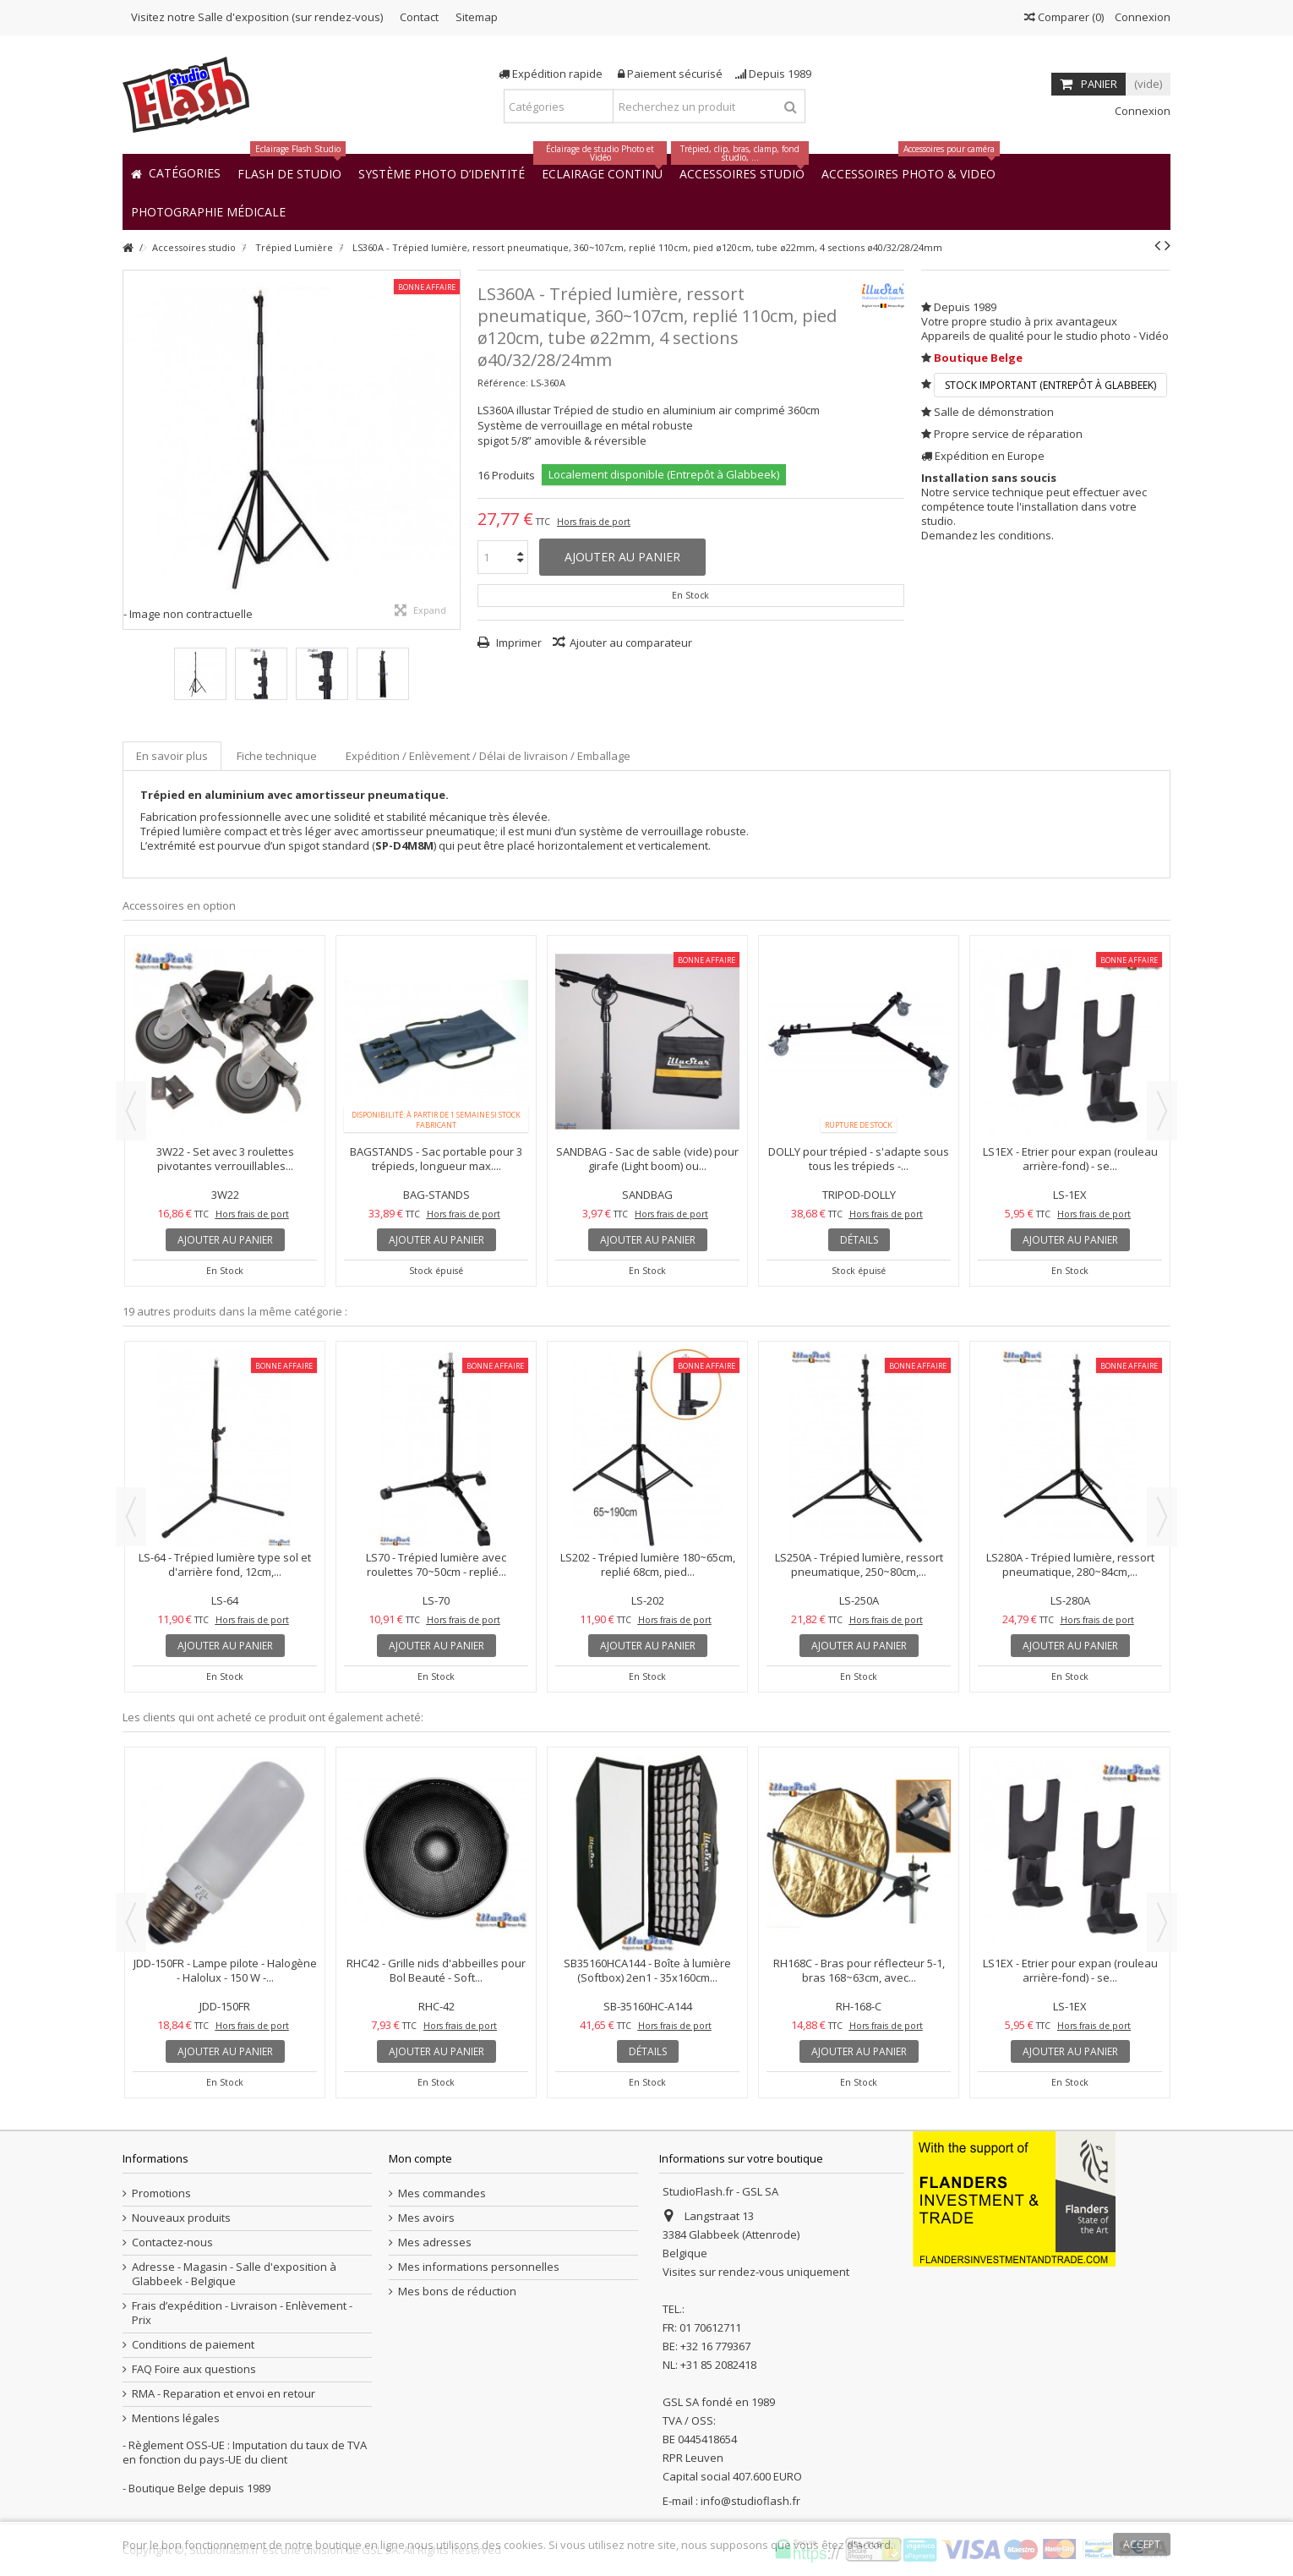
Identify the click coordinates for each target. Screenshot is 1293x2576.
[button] (208, 211)
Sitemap (477, 17)
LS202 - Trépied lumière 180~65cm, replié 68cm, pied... (647, 1564)
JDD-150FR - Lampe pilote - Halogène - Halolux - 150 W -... (225, 1970)
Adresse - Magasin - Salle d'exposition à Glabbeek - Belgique (234, 2274)
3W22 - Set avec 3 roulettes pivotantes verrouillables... (225, 1158)
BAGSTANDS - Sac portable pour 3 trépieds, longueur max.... (436, 1158)
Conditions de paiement (193, 2345)
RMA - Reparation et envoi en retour (223, 2394)
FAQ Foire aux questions (194, 2369)
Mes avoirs (426, 2218)
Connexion (1141, 17)
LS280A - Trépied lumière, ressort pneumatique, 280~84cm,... (1070, 1564)
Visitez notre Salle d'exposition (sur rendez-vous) (257, 17)
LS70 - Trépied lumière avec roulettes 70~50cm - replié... (436, 1564)
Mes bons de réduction (457, 2291)
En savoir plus (172, 755)
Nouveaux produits (181, 2218)
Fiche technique (277, 755)
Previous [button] (131, 1110)
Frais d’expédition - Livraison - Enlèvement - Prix (242, 2313)
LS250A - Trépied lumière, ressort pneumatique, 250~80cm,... (859, 1564)
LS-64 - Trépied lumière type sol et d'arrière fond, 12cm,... (225, 1564)
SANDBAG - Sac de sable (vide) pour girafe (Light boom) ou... (647, 1158)
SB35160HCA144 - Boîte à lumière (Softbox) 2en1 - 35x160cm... (647, 1970)
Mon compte (420, 2158)
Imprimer (518, 642)
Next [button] (1162, 1110)
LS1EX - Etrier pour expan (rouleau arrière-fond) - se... (1070, 1158)
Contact (419, 17)
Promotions (161, 2193)
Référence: (502, 382)
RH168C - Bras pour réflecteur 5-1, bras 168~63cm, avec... (859, 1970)
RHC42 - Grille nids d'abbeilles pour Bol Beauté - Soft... (436, 1970)
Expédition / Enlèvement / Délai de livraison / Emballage (488, 755)
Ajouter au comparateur (631, 642)
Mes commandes (442, 2193)
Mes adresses (435, 2242)
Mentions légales (176, 2418)
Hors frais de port (593, 522)
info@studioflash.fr (750, 2500)
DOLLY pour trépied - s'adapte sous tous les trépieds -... (858, 1158)
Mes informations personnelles (478, 2267)
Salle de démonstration (994, 411)
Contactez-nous (172, 2242)
